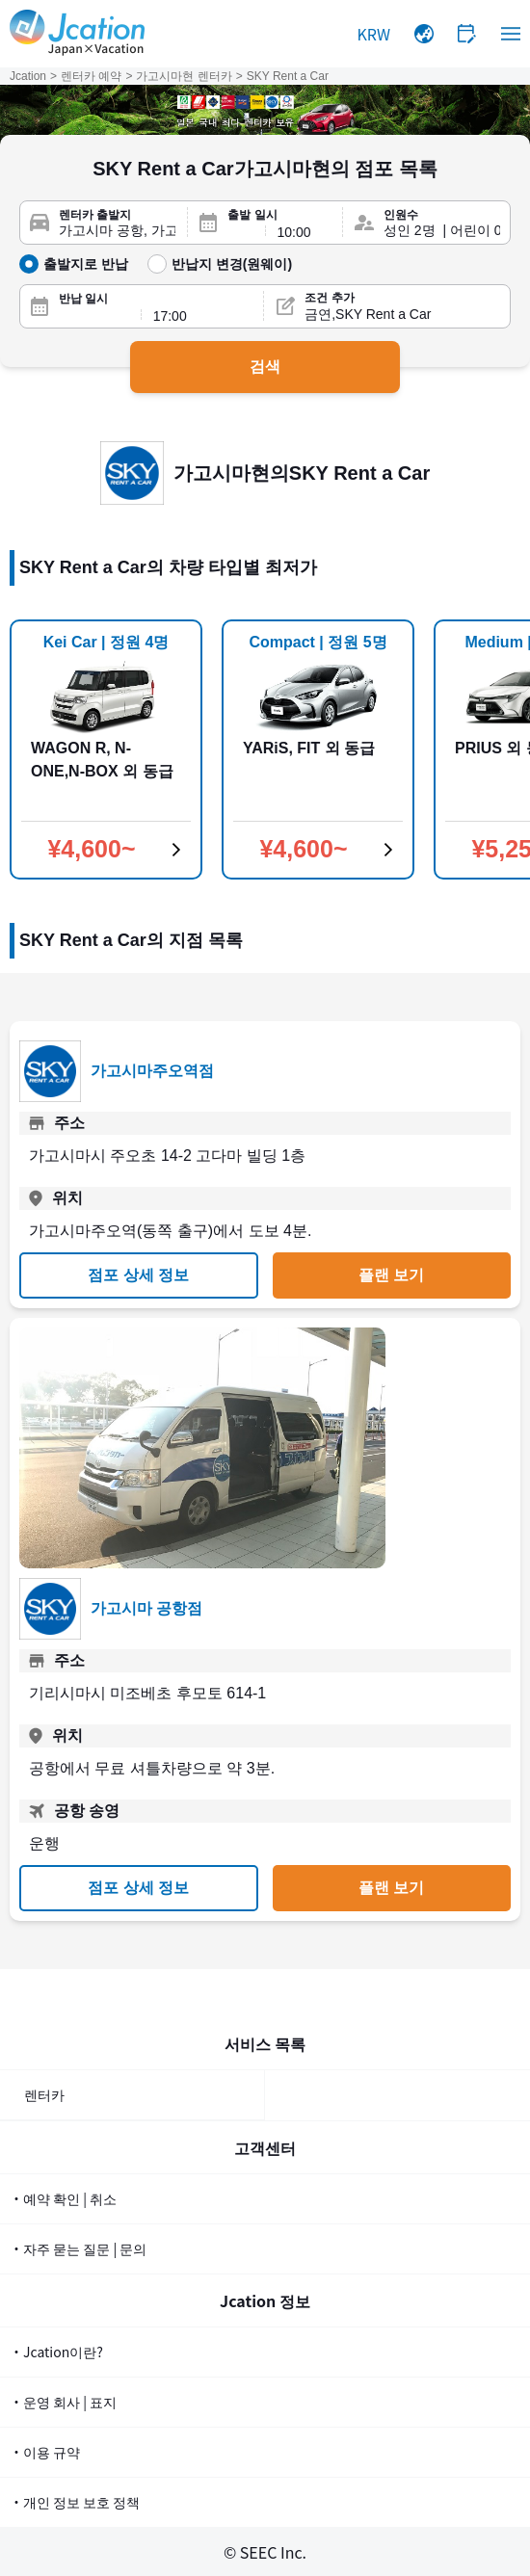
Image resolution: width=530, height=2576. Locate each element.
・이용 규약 (45, 2451)
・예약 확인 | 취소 (63, 2198)
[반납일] (94, 316)
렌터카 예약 (91, 76)
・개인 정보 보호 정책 (75, 2501)
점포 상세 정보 (138, 1275)
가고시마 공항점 (146, 1608)
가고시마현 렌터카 (183, 76)
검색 (265, 366)
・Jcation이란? (56, 2351)
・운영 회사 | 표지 (63, 2401)
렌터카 (44, 2094)
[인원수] (442, 231)
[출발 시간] (304, 232)
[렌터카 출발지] (117, 231)
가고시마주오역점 (152, 1071)
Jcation (28, 76)
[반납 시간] (202, 316)
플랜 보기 (391, 1275)
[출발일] (239, 232)
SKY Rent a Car (288, 76)
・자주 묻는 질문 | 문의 (78, 2248)
